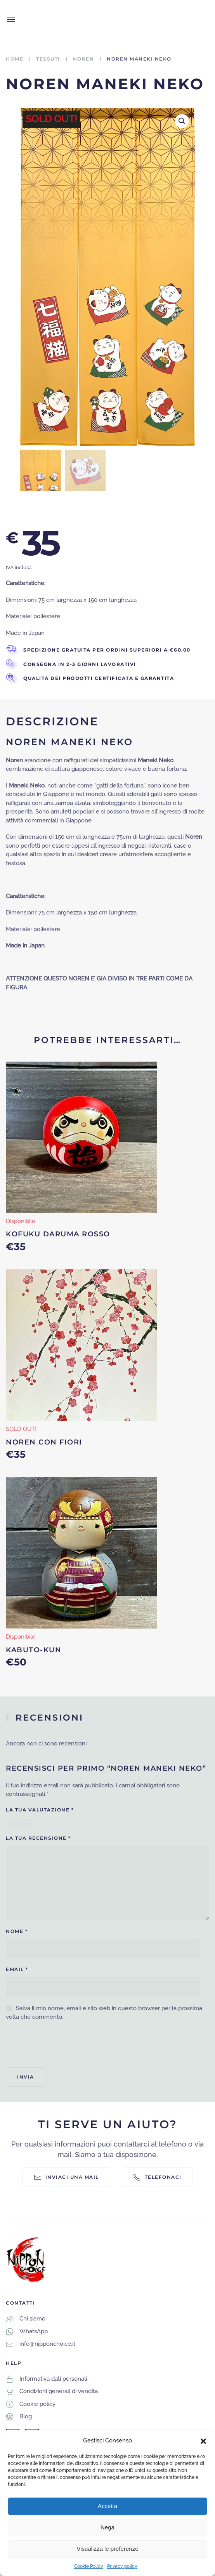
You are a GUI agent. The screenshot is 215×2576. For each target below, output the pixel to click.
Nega (107, 2527)
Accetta (107, 2506)
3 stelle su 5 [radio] (20, 1824)
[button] (203, 2440)
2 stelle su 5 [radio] (14, 1824)
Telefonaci (157, 2177)
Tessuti (48, 59)
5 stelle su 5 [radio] (32, 1824)
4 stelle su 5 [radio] (26, 1824)
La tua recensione (38, 1838)
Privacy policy (122, 2566)
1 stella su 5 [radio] (9, 1824)
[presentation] (65, 2044)
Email (17, 1969)
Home (14, 59)
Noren (83, 59)
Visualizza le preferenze (108, 2548)
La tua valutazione (40, 1810)
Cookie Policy (88, 2566)
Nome (17, 1931)
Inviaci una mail (66, 2177)
